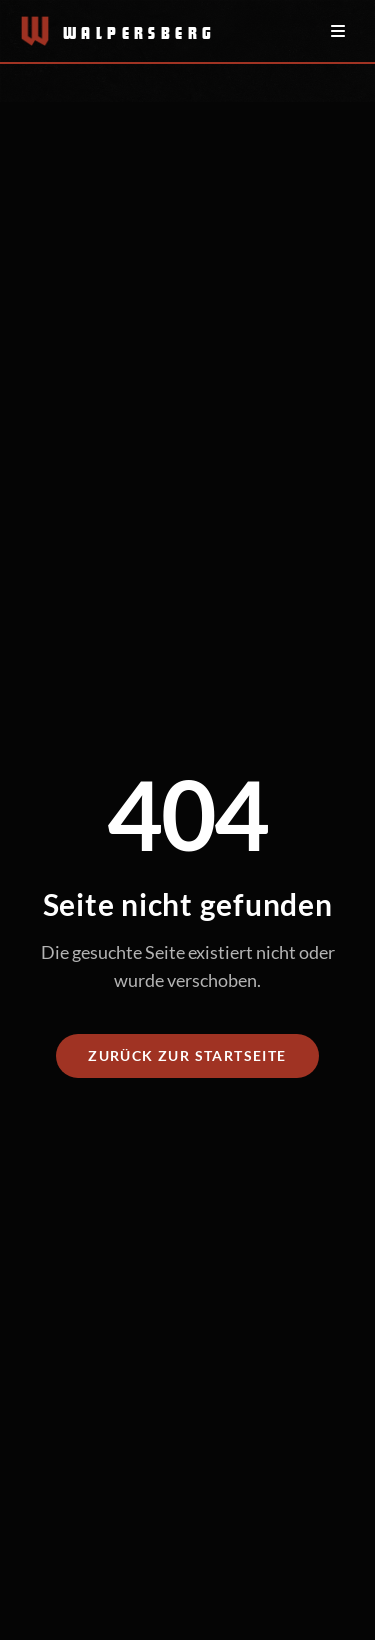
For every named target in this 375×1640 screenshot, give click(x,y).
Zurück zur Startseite (187, 1055)
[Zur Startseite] (108, 31)
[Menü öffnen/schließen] (338, 31)
